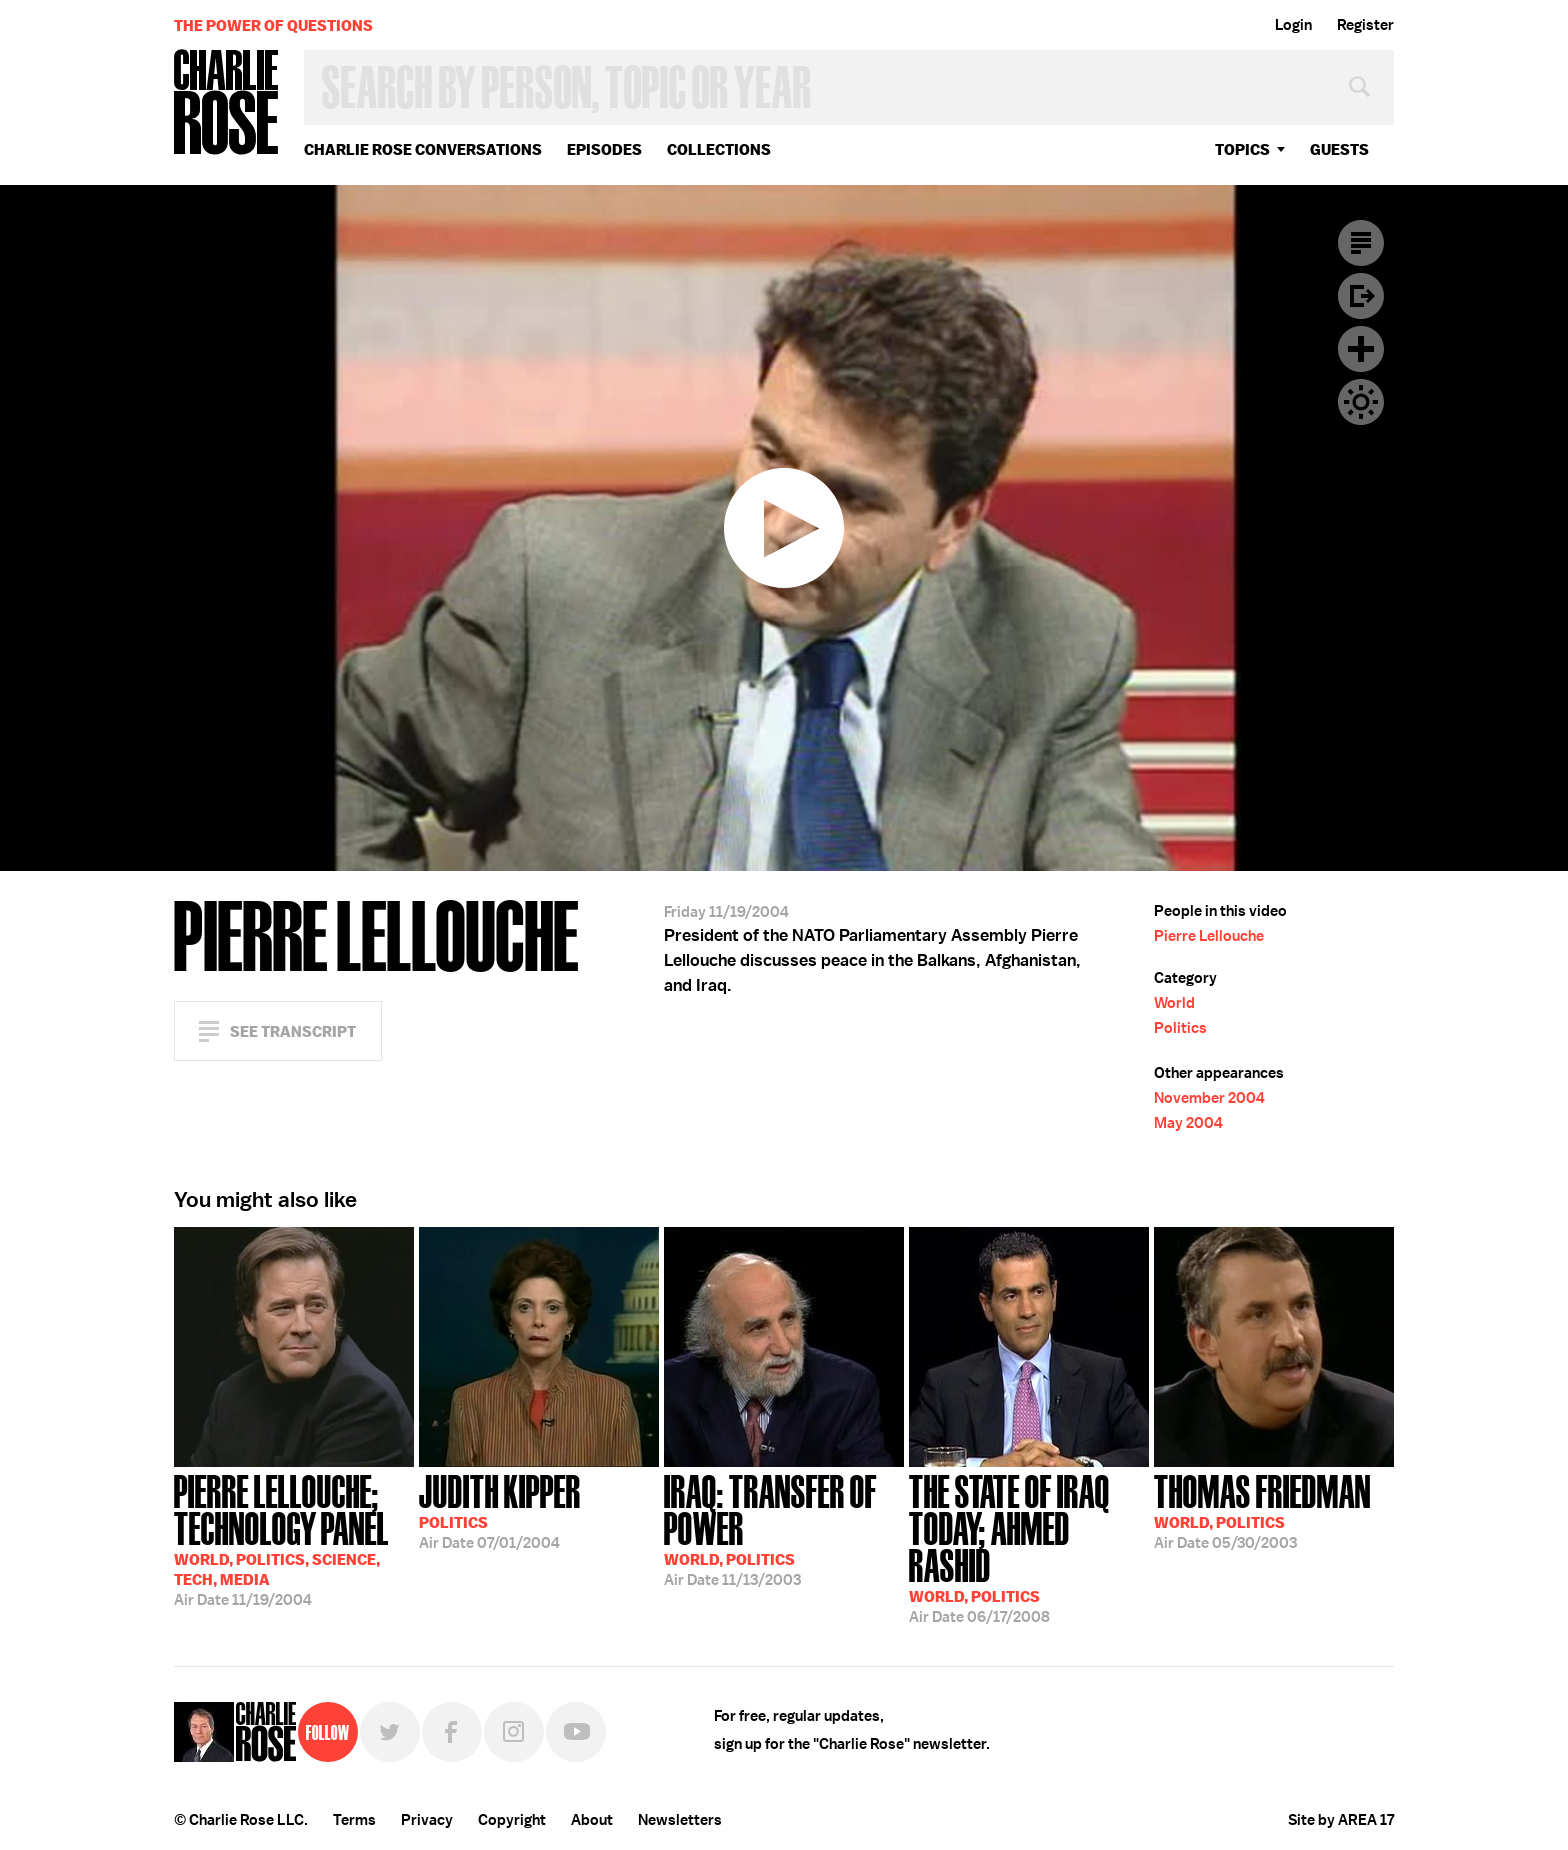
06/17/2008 (1029, 1547)
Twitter (390, 1732)
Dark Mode (1361, 402)
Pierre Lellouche (1209, 936)
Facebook (452, 1732)
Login (1293, 25)
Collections (719, 149)
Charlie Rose (227, 103)
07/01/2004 (500, 1510)
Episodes (604, 149)
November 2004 (1209, 1098)
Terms (354, 1820)
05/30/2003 (1262, 1510)
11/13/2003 (784, 1528)
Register (1365, 25)
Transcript (1361, 243)
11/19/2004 (294, 1538)
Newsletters (680, 1820)
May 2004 (1188, 1123)
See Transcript (293, 1031)
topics (1242, 149)
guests (1339, 149)
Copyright (512, 1820)
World (1174, 1003)
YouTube (576, 1732)
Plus (1361, 349)
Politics (1180, 1028)
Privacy (427, 1820)
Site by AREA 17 (1341, 1820)
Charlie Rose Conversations (423, 149)
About (592, 1820)
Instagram (514, 1732)
